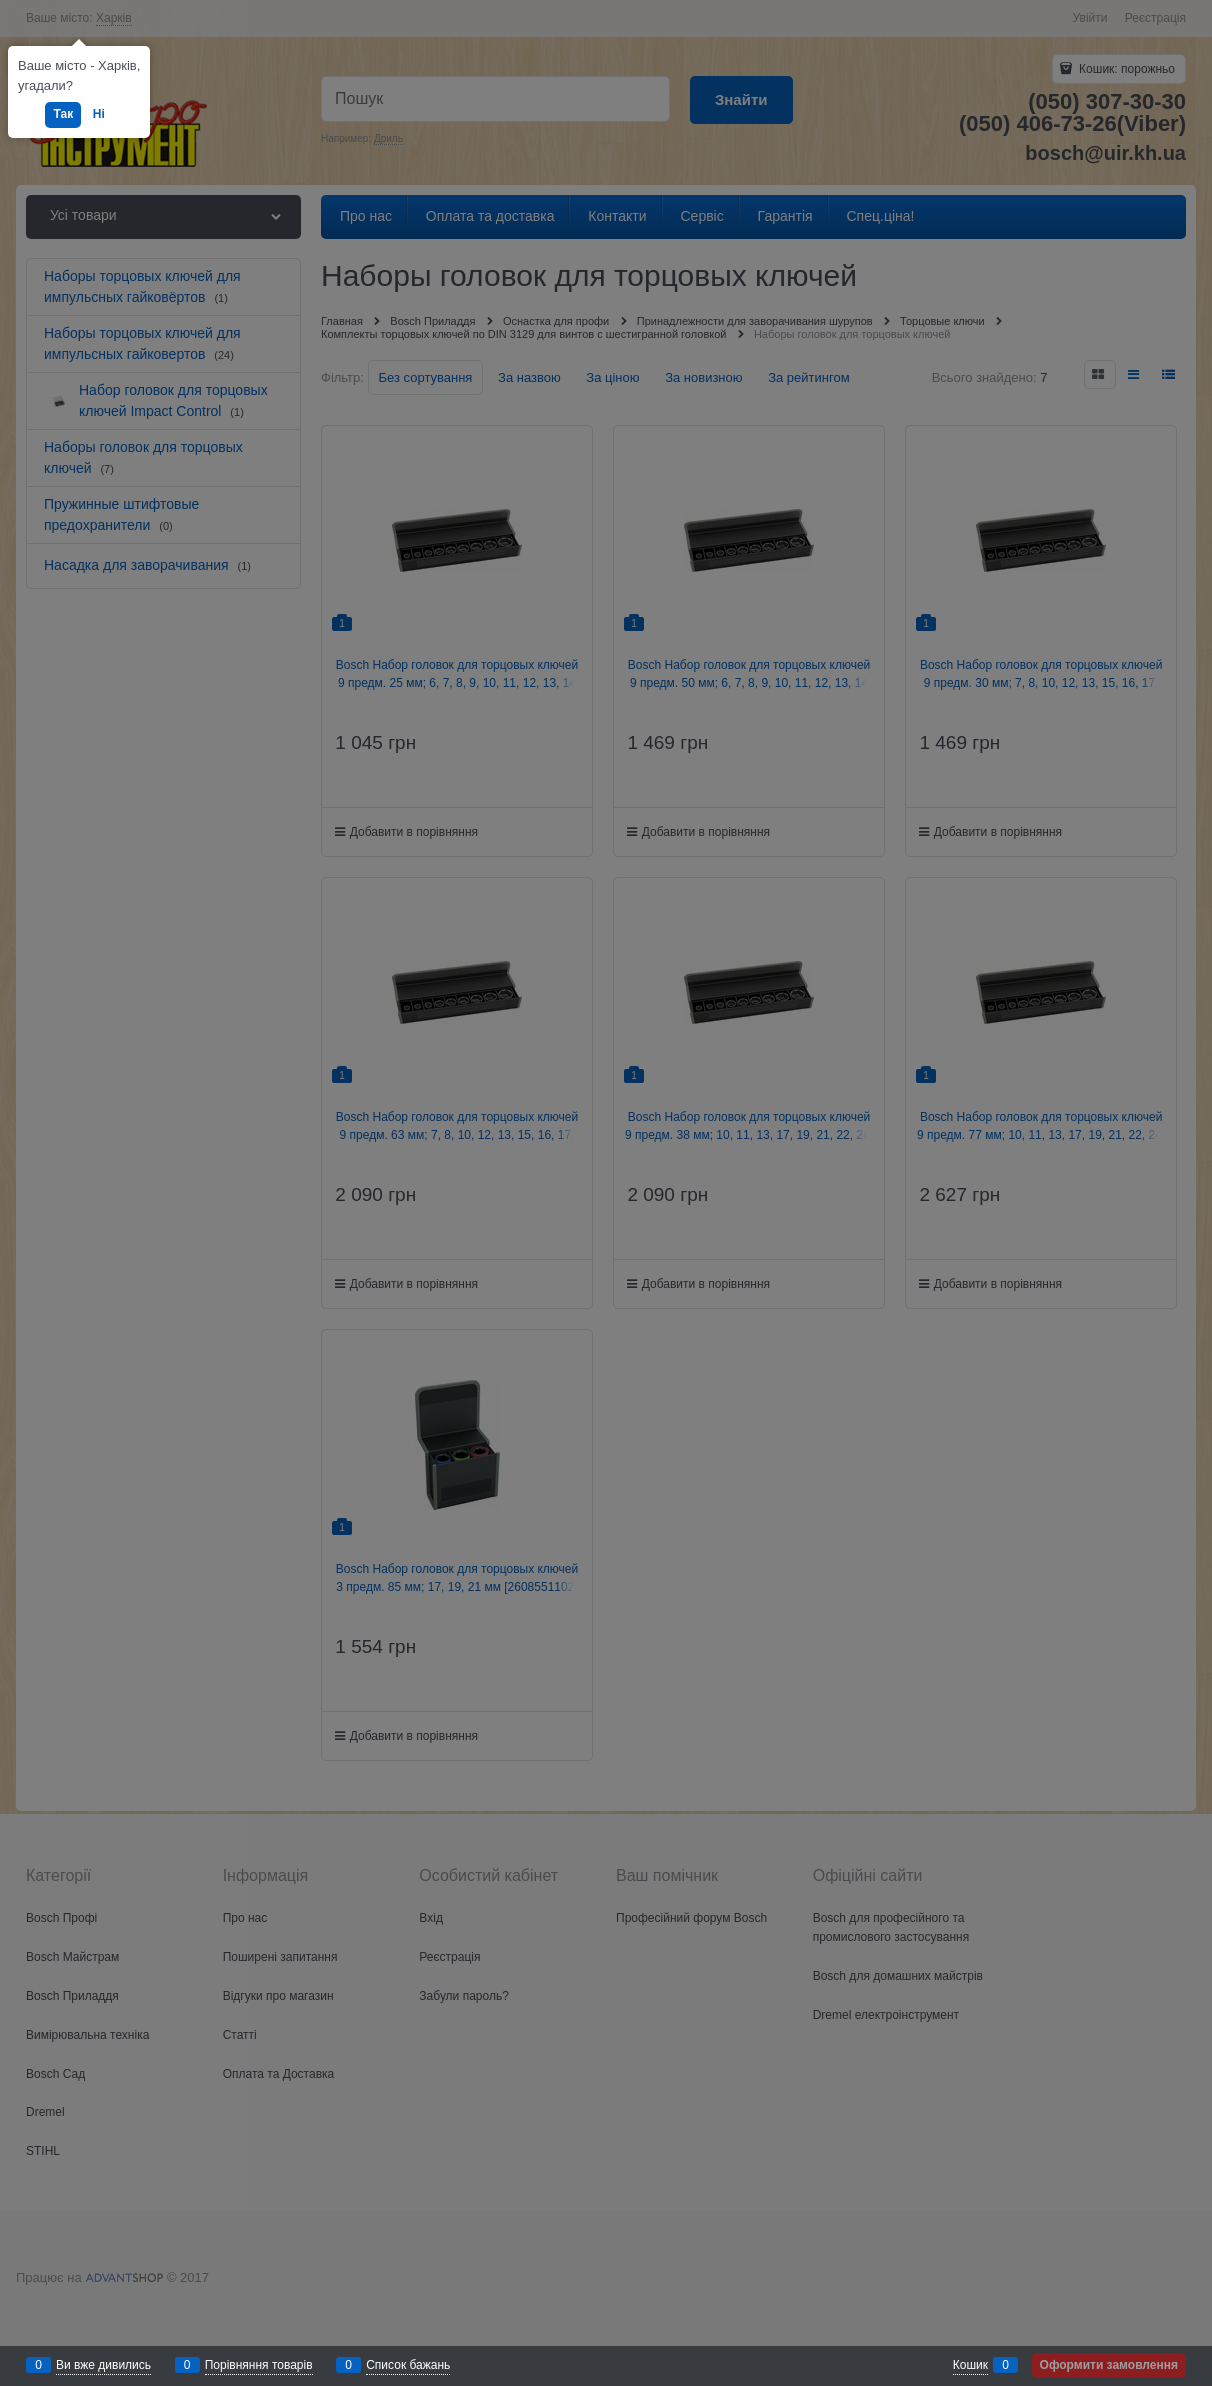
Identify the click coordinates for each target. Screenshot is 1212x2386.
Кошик (970, 2365)
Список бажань (408, 2365)
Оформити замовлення (1109, 2365)
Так (63, 114)
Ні (99, 114)
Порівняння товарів (259, 2365)
